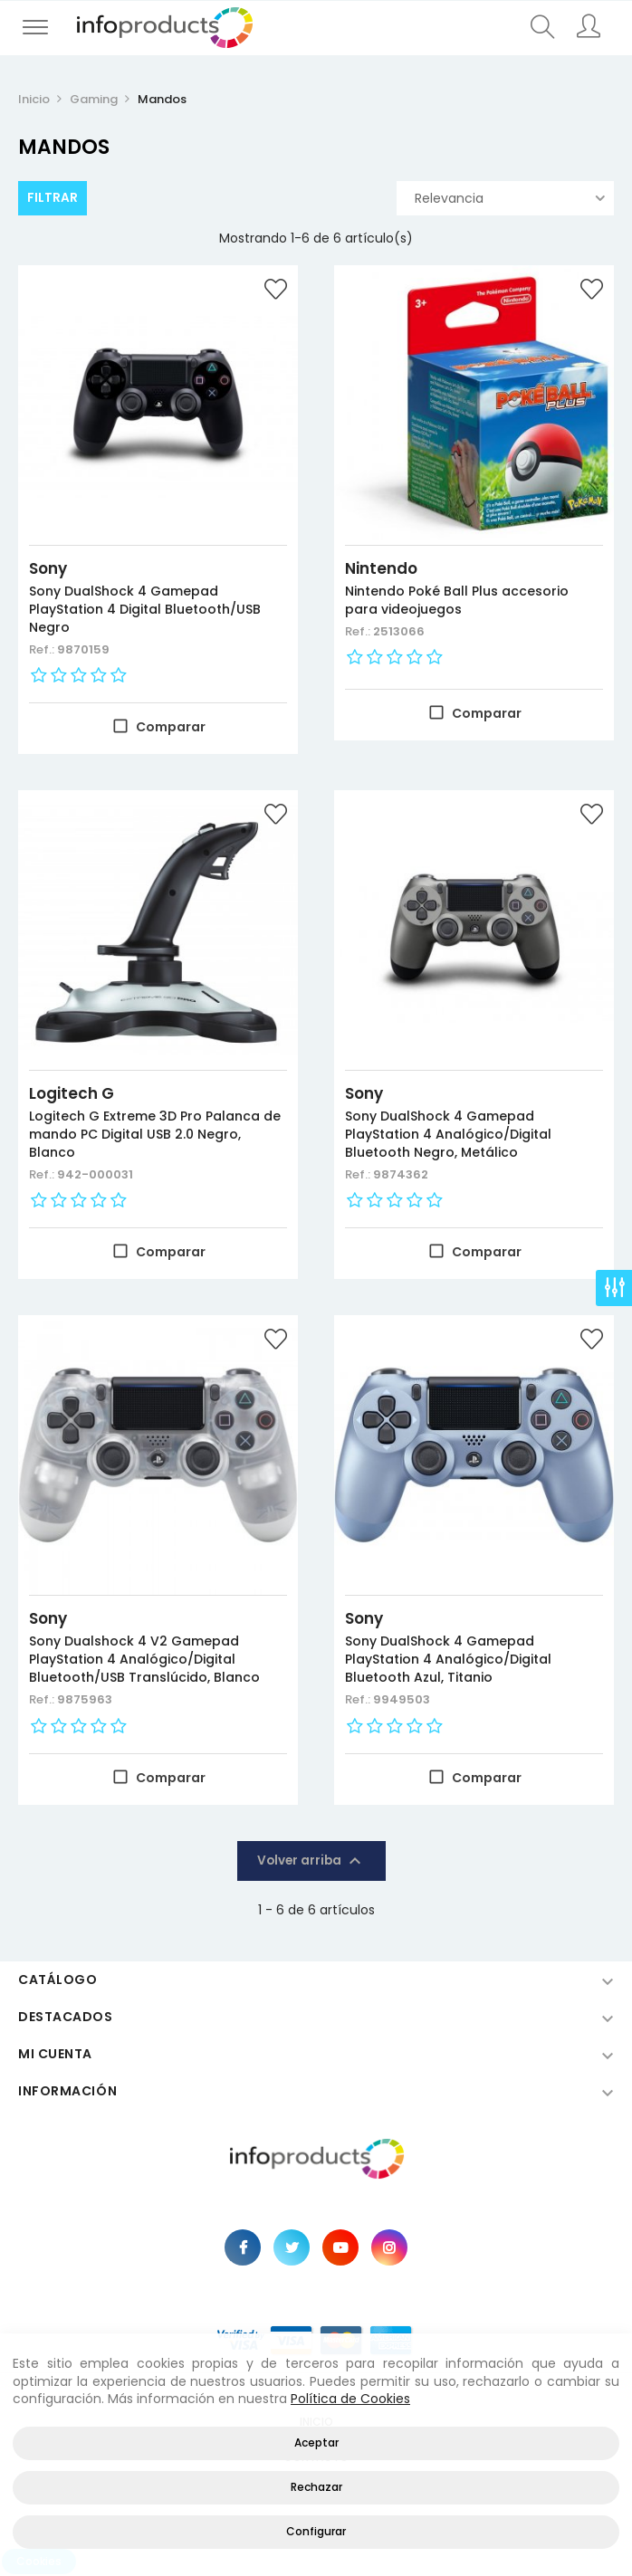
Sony (48, 568)
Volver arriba (311, 1861)
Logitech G (71, 1093)
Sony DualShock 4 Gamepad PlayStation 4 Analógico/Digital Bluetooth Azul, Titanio (448, 1659)
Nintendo (381, 568)
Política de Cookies (350, 2399)
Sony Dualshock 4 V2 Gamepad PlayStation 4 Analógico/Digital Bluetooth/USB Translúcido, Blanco (144, 1659)
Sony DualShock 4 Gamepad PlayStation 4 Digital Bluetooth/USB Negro (145, 609)
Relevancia (510, 198)
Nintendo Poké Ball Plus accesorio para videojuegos (457, 600)
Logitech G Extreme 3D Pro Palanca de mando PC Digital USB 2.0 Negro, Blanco (155, 1134)
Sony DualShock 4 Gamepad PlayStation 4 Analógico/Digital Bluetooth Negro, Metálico (448, 1134)
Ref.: (43, 649)
